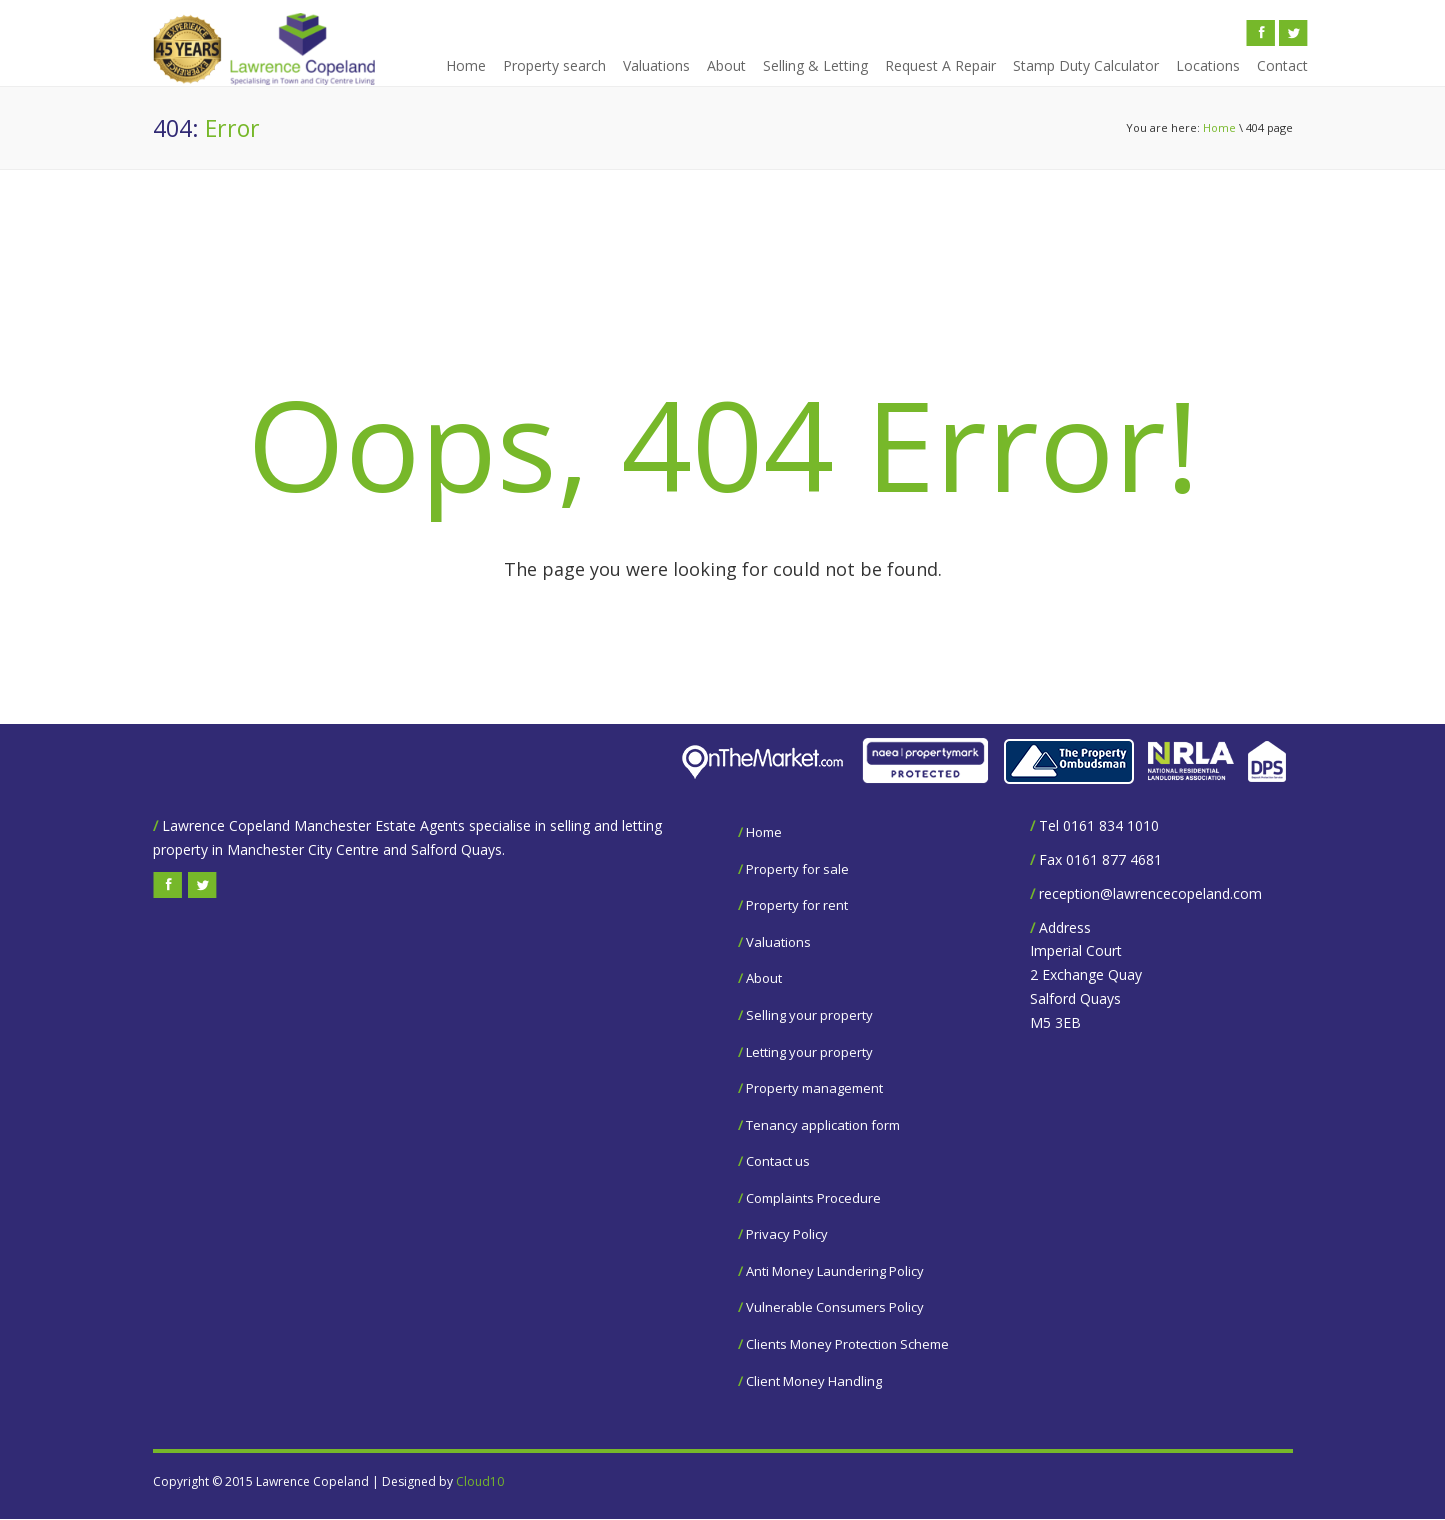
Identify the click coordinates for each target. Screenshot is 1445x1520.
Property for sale (797, 869)
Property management (814, 1088)
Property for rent (797, 905)
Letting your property (809, 1052)
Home (466, 65)
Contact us (778, 1161)
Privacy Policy (787, 1234)
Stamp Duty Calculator (1086, 65)
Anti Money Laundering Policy (835, 1271)
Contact (1282, 65)
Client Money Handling (814, 1381)
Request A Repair (940, 65)
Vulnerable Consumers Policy (835, 1307)
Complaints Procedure (813, 1198)
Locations (1208, 65)
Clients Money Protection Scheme (847, 1344)
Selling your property (809, 1015)
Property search (554, 65)
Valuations (656, 65)
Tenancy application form (823, 1125)
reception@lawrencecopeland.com (1150, 893)
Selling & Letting (815, 65)
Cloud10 (480, 1481)
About (726, 65)
